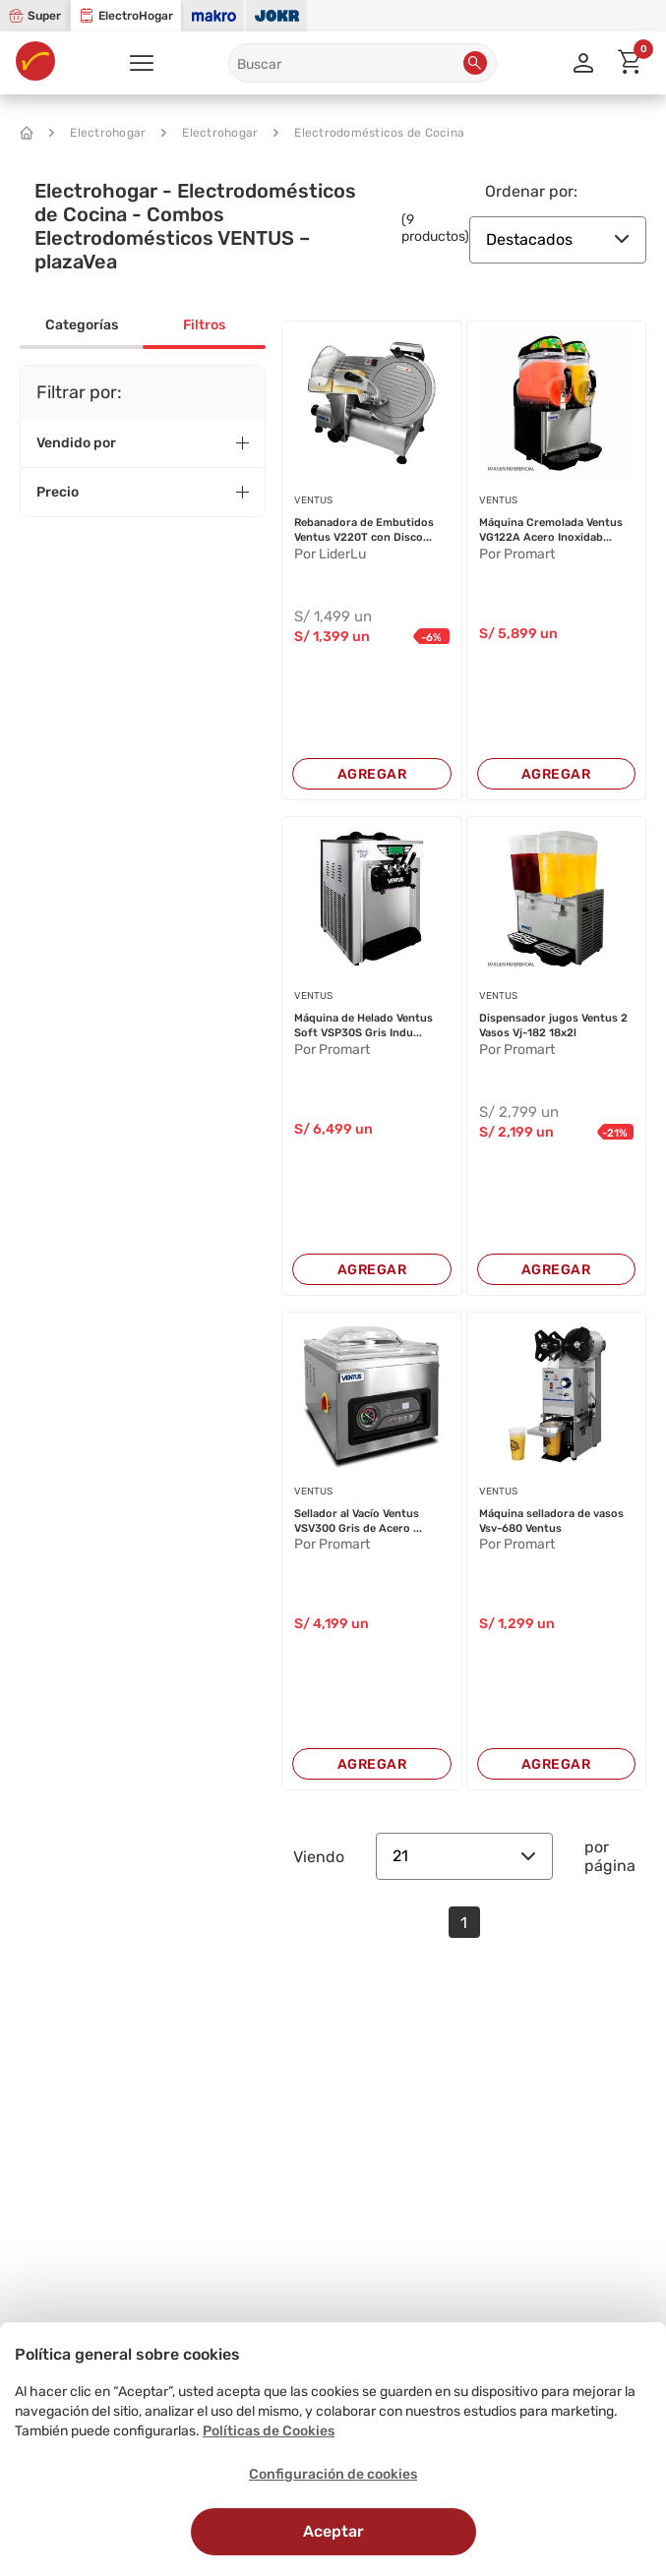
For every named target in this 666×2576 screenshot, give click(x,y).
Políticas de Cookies (268, 2431)
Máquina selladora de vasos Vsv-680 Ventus (551, 1521)
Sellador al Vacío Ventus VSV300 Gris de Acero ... (358, 1521)
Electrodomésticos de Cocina (368, 133)
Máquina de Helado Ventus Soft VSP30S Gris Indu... (363, 1025)
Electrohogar (97, 133)
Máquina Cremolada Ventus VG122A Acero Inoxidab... (551, 530)
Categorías (81, 325)
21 (464, 1855)
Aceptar (333, 2531)
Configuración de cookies (333, 2474)
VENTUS (313, 500)
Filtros (204, 325)
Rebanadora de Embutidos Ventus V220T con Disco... (364, 530)
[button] (475, 63)
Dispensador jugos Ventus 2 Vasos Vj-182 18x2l (553, 1025)
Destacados (558, 239)
